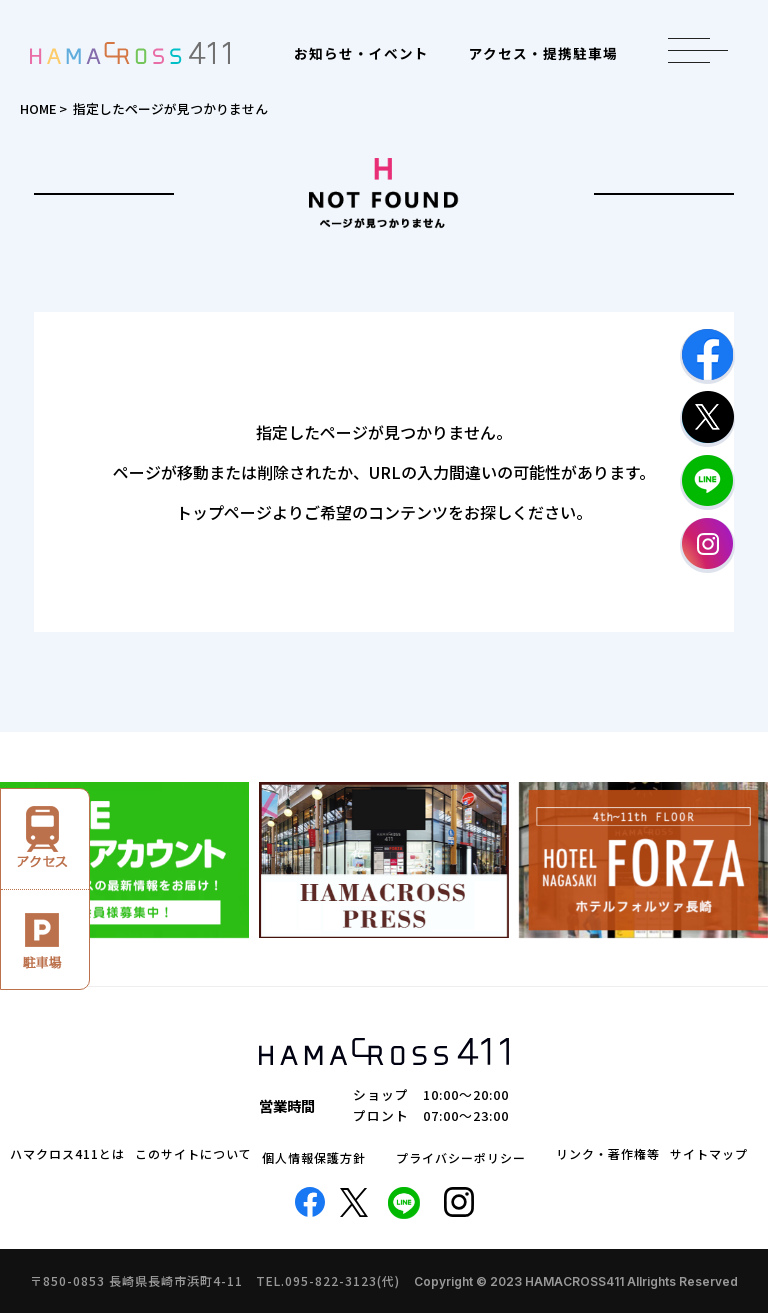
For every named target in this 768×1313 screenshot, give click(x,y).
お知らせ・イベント (361, 53)
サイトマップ (709, 1154)
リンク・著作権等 (608, 1154)
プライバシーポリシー (461, 1158)
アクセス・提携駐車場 (543, 53)
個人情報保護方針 (314, 1158)
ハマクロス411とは (67, 1154)
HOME (38, 108)
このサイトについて (193, 1154)
